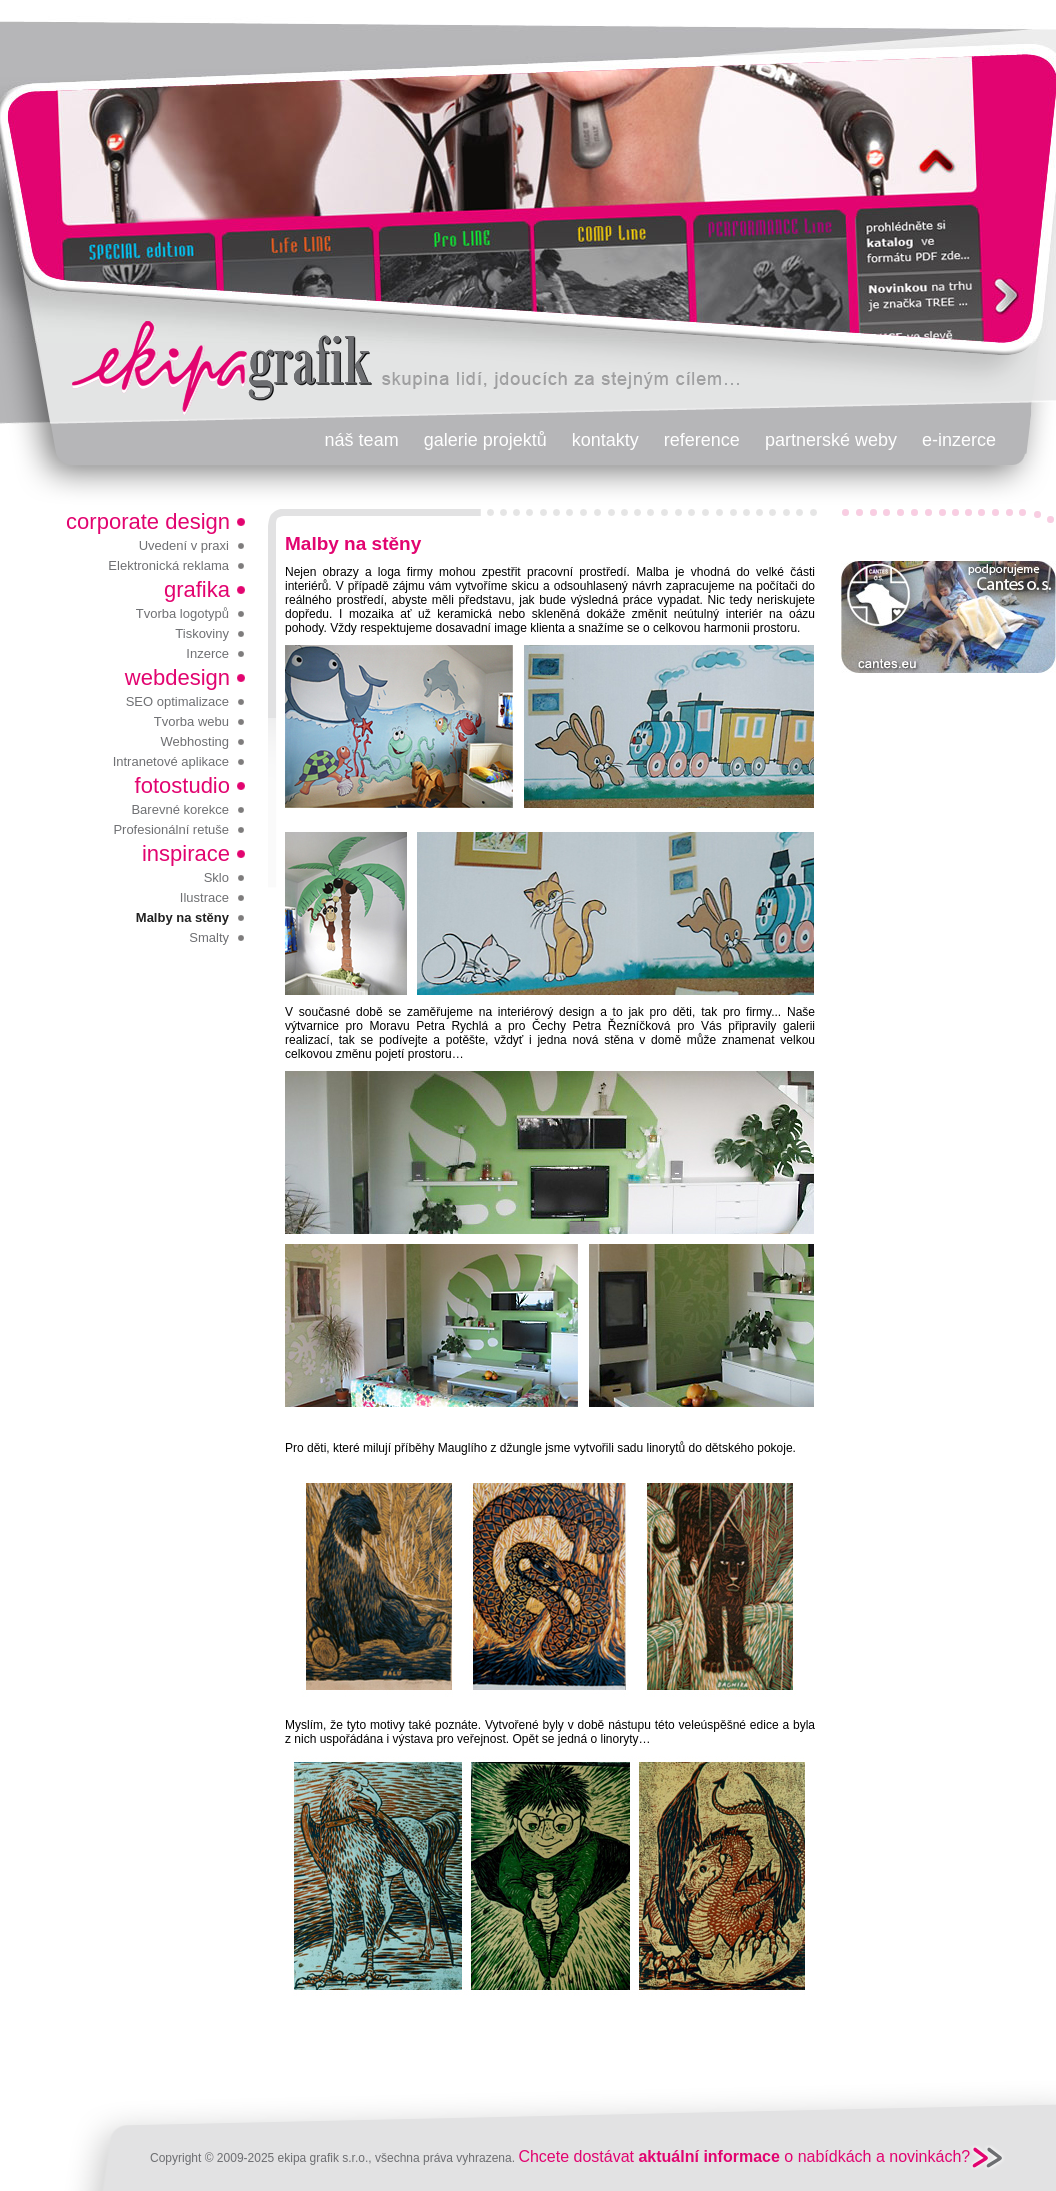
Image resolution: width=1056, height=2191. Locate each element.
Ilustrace (204, 897)
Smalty (209, 937)
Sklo (216, 877)
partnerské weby (831, 440)
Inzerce (207, 653)
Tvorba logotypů (182, 613)
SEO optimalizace (177, 701)
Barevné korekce (180, 809)
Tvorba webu (191, 721)
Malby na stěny (182, 917)
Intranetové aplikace (171, 761)
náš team (362, 440)
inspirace (186, 853)
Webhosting (195, 741)
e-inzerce (959, 440)
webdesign (177, 677)
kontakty (605, 440)
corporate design (148, 521)
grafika (197, 589)
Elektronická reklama (168, 565)
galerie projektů (485, 440)
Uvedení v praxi (184, 545)
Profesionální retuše (171, 829)
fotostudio (182, 785)
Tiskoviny (202, 633)
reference (702, 440)
